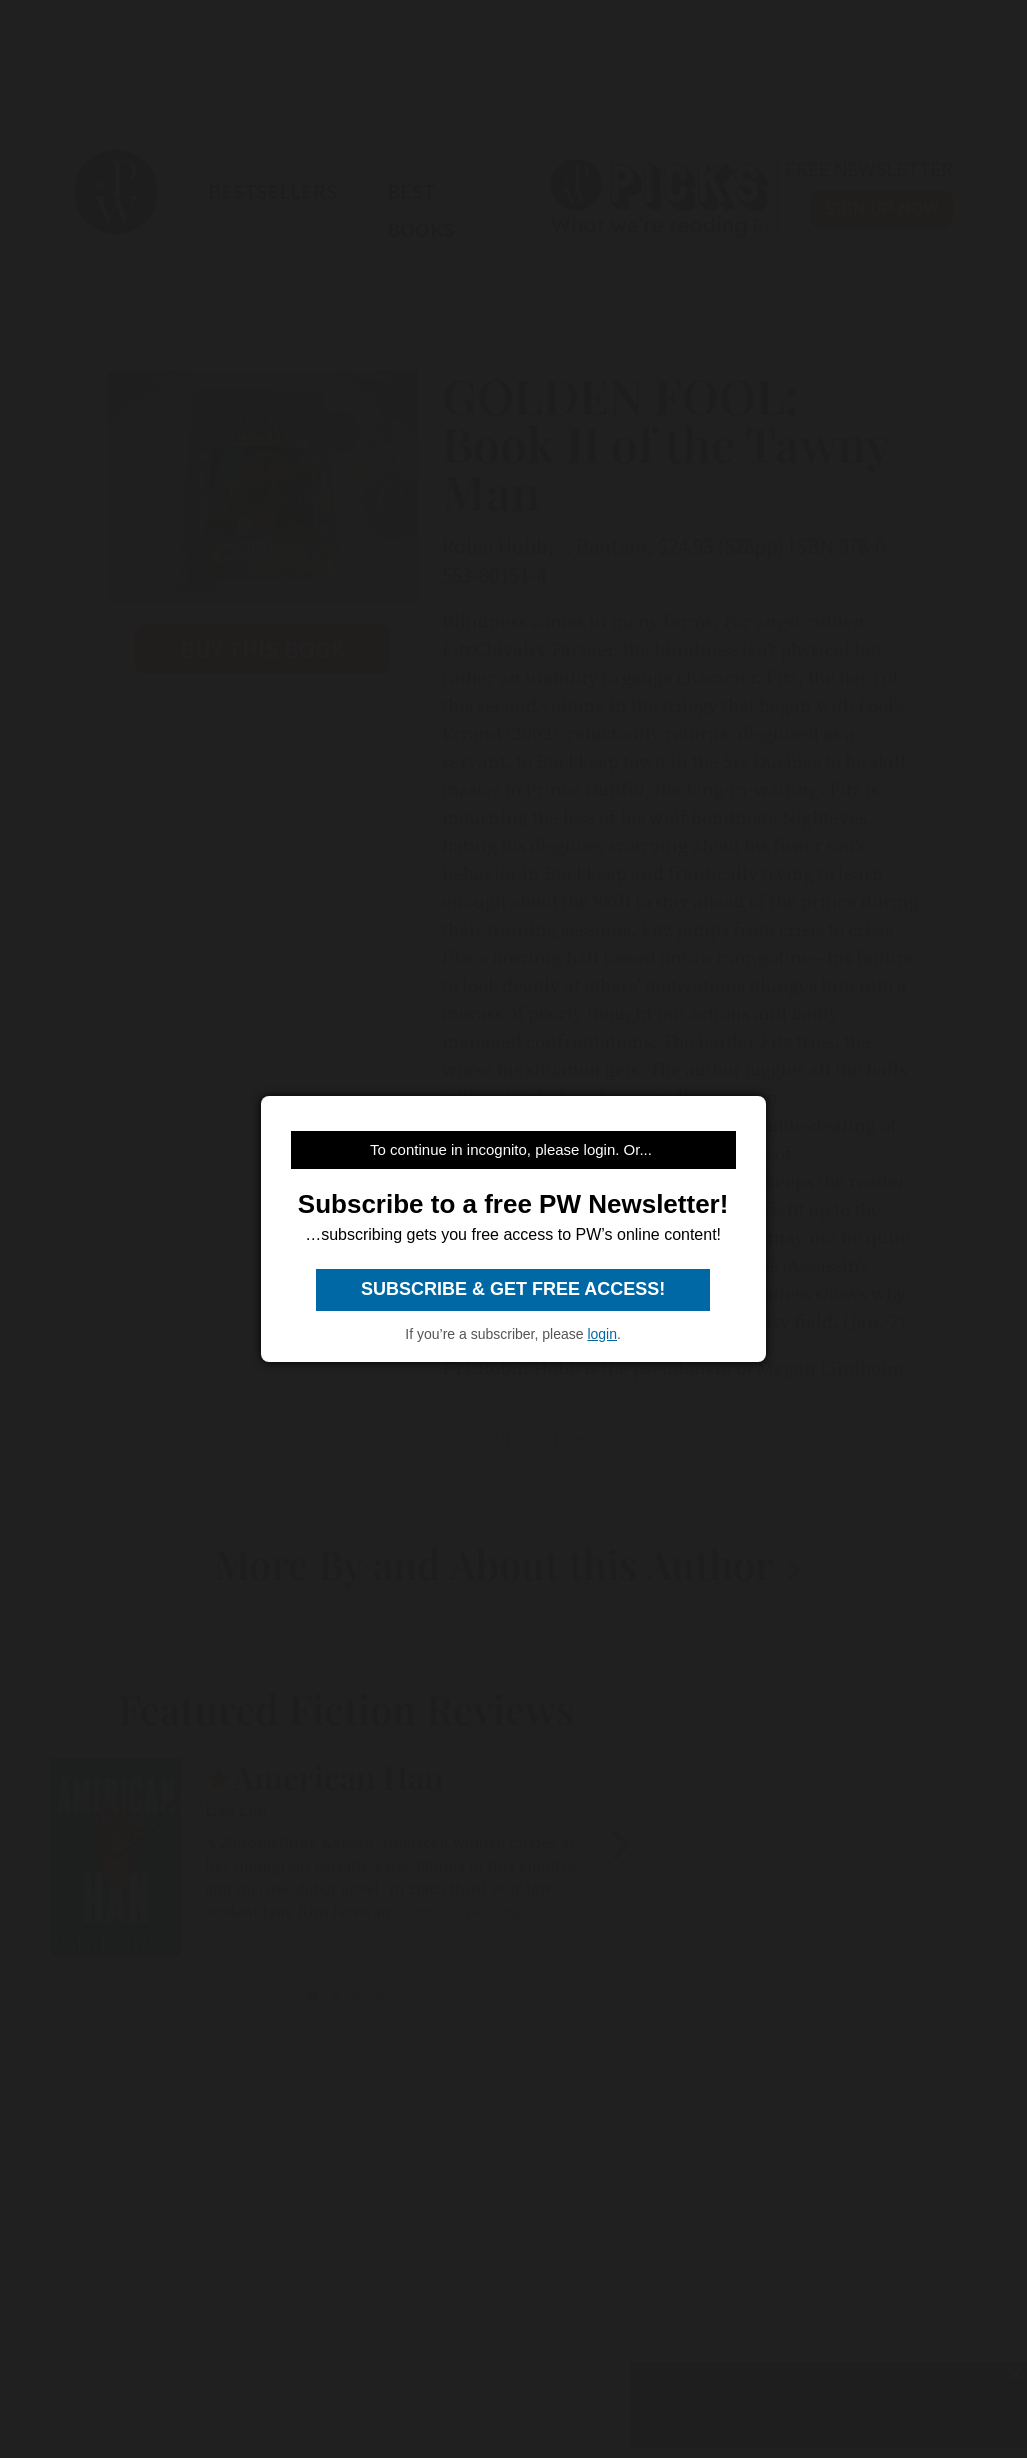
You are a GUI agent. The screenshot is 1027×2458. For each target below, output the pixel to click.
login (602, 1334)
